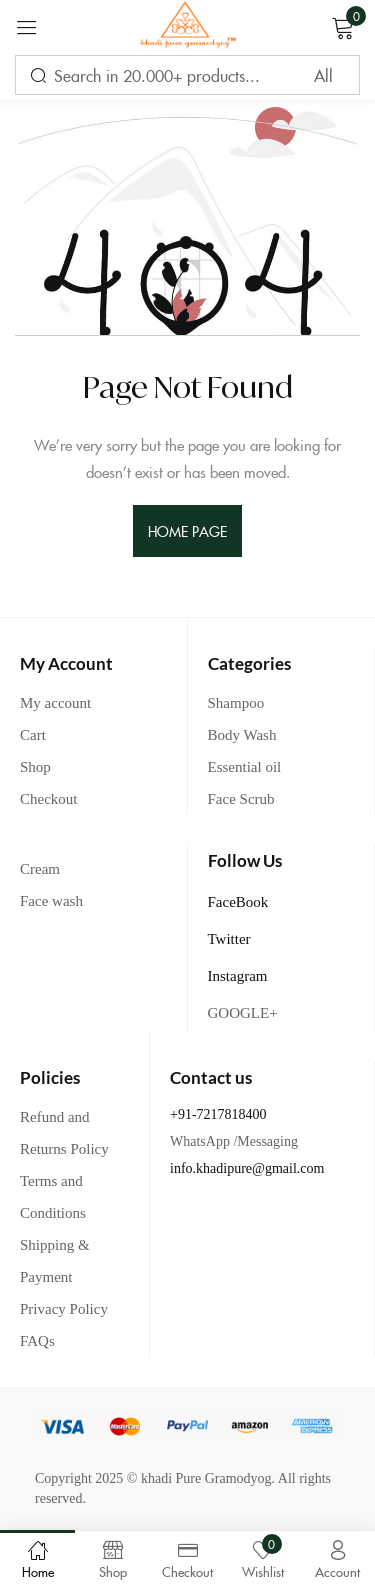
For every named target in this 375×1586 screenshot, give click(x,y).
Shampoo (236, 703)
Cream (40, 869)
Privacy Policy (64, 1309)
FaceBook (238, 902)
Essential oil (245, 767)
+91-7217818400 (218, 1114)
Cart (33, 735)
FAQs (37, 1341)
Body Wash (242, 735)
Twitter (229, 939)
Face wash (51, 901)
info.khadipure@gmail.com (247, 1168)
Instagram (238, 976)
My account (55, 703)
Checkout (49, 799)
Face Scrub (241, 799)
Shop (35, 767)
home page (188, 531)
